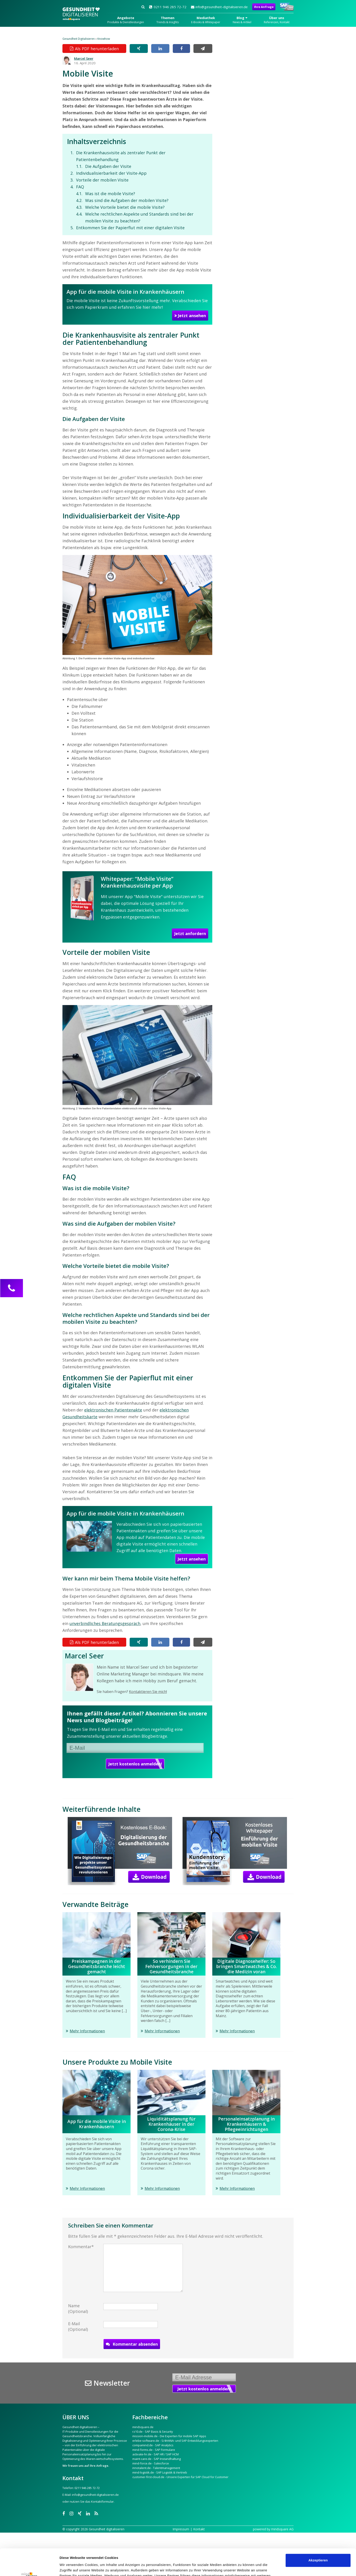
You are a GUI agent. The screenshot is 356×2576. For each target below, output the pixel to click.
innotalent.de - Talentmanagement (156, 2468)
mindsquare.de (142, 2427)
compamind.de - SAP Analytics (152, 2445)
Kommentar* (81, 2246)
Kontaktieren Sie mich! (148, 1691)
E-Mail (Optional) (78, 2326)
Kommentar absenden (132, 2344)
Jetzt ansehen (192, 315)
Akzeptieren (318, 2534)
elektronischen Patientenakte (113, 1410)
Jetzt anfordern (190, 933)
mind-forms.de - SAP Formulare (153, 2450)
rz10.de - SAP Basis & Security (152, 2431)
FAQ (80, 186)
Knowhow (103, 39)
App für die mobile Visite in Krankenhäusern (125, 291)
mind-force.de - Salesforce (150, 2463)
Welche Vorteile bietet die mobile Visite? (125, 207)
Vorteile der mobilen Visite (102, 180)
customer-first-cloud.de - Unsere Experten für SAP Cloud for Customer (180, 2477)
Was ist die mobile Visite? (110, 193)
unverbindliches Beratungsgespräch (104, 1623)
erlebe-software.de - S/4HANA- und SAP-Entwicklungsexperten (175, 2441)
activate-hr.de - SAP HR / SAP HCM (155, 2454)
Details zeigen (70, 2567)
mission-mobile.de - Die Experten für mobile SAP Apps (169, 2436)
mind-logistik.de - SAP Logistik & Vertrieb (159, 2472)
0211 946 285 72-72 (167, 7)
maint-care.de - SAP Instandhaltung (156, 2459)
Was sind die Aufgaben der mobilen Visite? (126, 200)
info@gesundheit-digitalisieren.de (219, 7)
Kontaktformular (102, 2501)
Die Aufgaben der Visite (108, 166)
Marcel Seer (83, 58)
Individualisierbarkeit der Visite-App (111, 173)
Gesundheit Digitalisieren (78, 39)
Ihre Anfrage (264, 7)
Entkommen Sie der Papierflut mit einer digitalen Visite (130, 227)
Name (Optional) (78, 2308)
